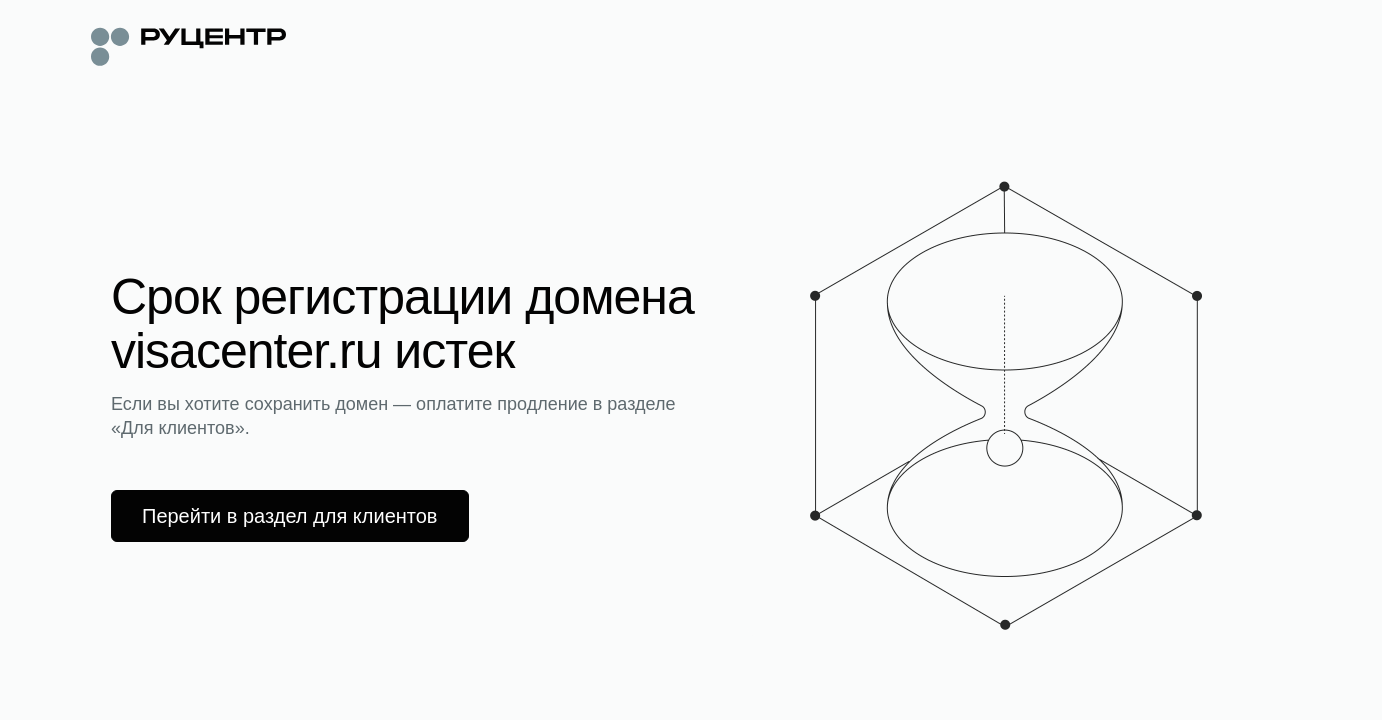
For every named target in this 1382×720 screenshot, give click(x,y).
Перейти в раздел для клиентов (290, 516)
